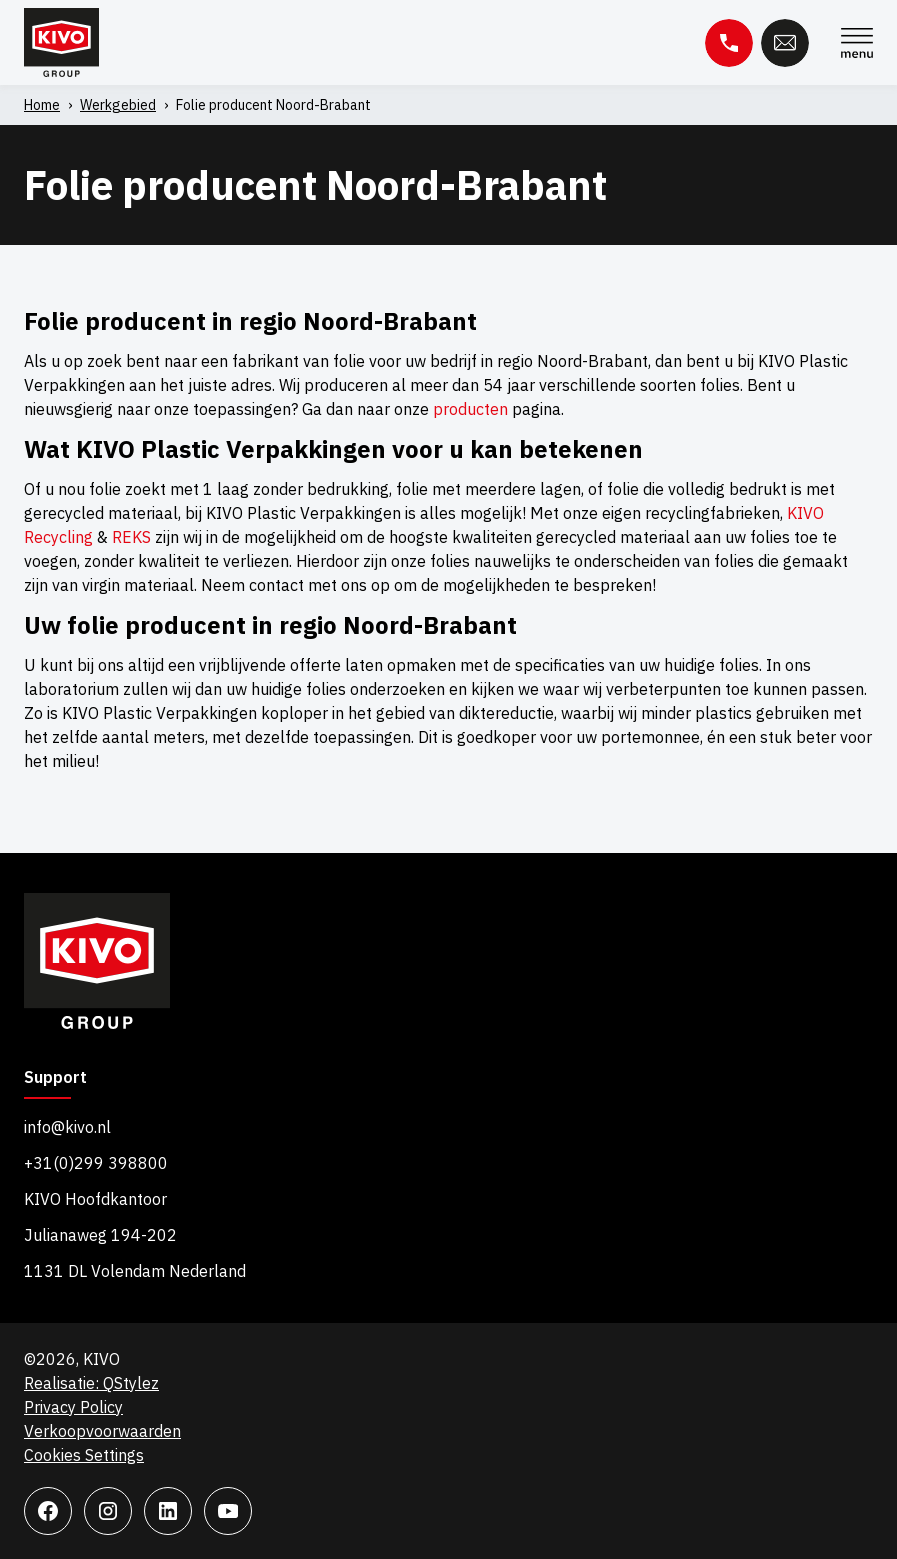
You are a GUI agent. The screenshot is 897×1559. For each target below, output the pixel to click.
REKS (131, 537)
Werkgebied (118, 105)
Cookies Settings (84, 1455)
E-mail (785, 43)
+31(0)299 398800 (96, 1163)
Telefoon (729, 43)
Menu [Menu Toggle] (857, 43)
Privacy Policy (73, 1407)
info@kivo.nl (67, 1127)
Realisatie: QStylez (91, 1383)
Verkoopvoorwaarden (102, 1431)
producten (470, 409)
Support (55, 1078)
